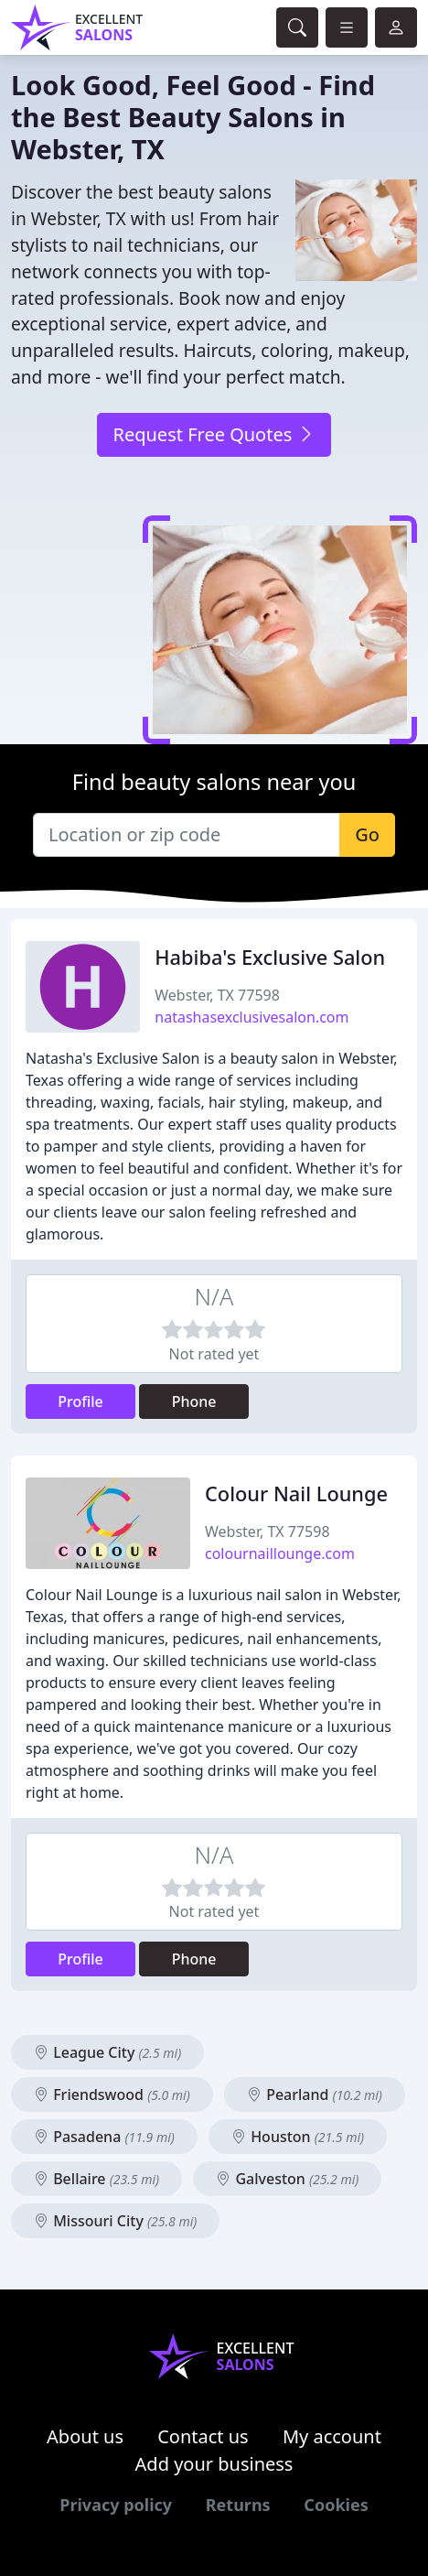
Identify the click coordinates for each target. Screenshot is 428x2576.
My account (332, 2436)
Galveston (287, 2179)
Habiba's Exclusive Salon (270, 957)
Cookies (336, 2505)
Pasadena (104, 2137)
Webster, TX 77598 (217, 995)
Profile (80, 1401)
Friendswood (112, 2094)
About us (85, 2436)
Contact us (203, 2436)
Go (367, 834)
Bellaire (96, 2179)
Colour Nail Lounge (296, 1493)
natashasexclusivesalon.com (251, 1017)
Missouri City (115, 2221)
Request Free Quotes (213, 434)
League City (107, 2052)
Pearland (314, 2094)
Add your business (214, 2464)
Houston (297, 2137)
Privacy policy (115, 2505)
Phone (194, 1401)
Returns (238, 2505)
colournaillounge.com (280, 1553)
